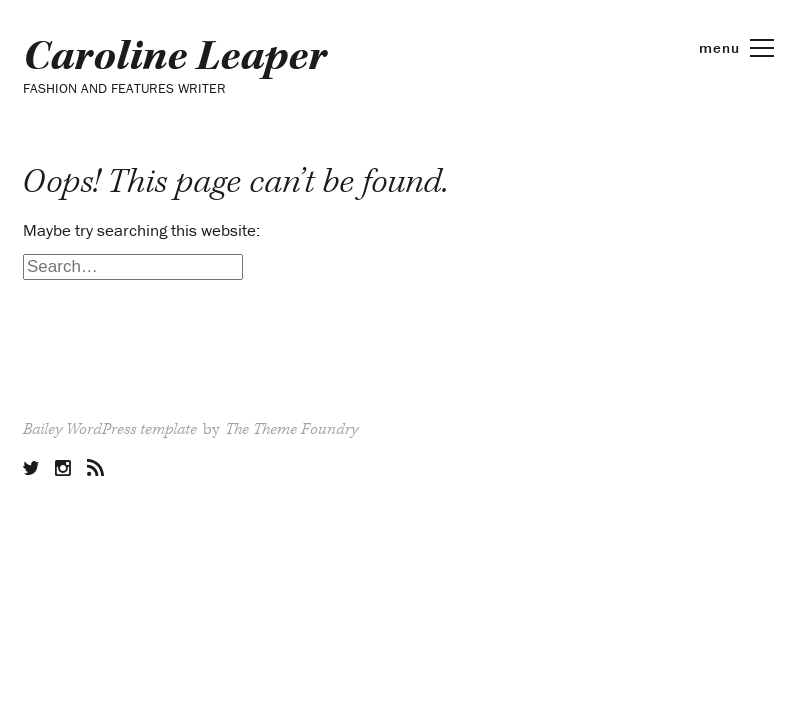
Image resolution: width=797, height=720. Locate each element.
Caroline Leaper (175, 57)
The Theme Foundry (291, 429)
